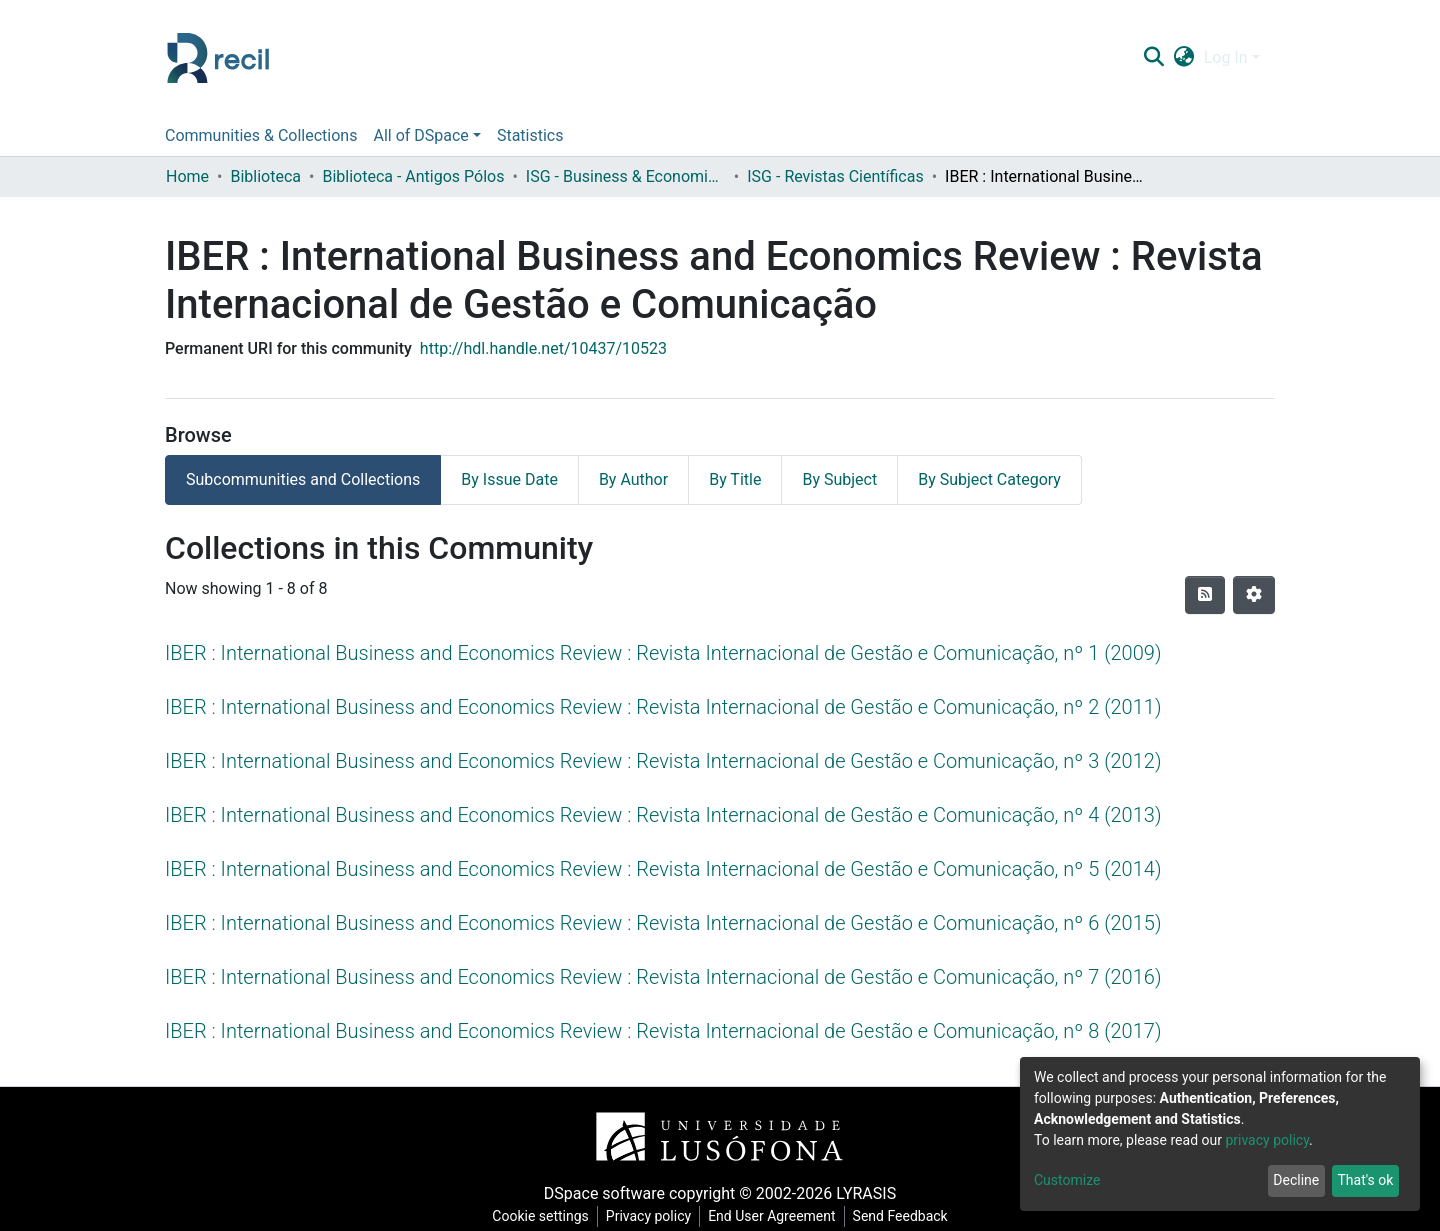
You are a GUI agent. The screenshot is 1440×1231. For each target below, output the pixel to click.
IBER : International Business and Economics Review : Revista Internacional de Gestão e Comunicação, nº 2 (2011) (663, 707)
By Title (735, 479)
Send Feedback (900, 1216)
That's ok (1365, 1180)
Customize (1067, 1180)
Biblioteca (265, 176)
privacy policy (1267, 1140)
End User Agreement (771, 1216)
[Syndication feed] (1205, 595)
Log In (1226, 57)
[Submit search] (1153, 58)
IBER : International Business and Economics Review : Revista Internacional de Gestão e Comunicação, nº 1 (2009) (663, 653)
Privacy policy (648, 1216)
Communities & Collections (261, 135)
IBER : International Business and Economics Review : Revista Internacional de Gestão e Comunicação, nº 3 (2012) (663, 761)
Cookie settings (540, 1216)
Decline (1296, 1180)
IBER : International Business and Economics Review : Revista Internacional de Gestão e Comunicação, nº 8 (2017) (663, 1031)
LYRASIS (866, 1193)
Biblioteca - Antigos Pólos (413, 176)
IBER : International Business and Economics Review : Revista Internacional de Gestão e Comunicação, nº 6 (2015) (663, 923)
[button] (1183, 58)
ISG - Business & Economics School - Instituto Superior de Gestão (626, 176)
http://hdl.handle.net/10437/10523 (543, 348)
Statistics (530, 135)
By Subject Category (989, 479)
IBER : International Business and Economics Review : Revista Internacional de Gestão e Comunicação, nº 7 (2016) (663, 977)
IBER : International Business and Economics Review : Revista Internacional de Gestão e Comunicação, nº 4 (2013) (663, 815)
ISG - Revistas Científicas (835, 176)
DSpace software (604, 1193)
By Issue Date (509, 479)
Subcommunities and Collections (303, 479)
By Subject (839, 479)
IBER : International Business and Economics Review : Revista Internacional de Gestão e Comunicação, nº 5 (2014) (663, 869)
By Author (633, 479)
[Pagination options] (1254, 595)
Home (187, 176)
